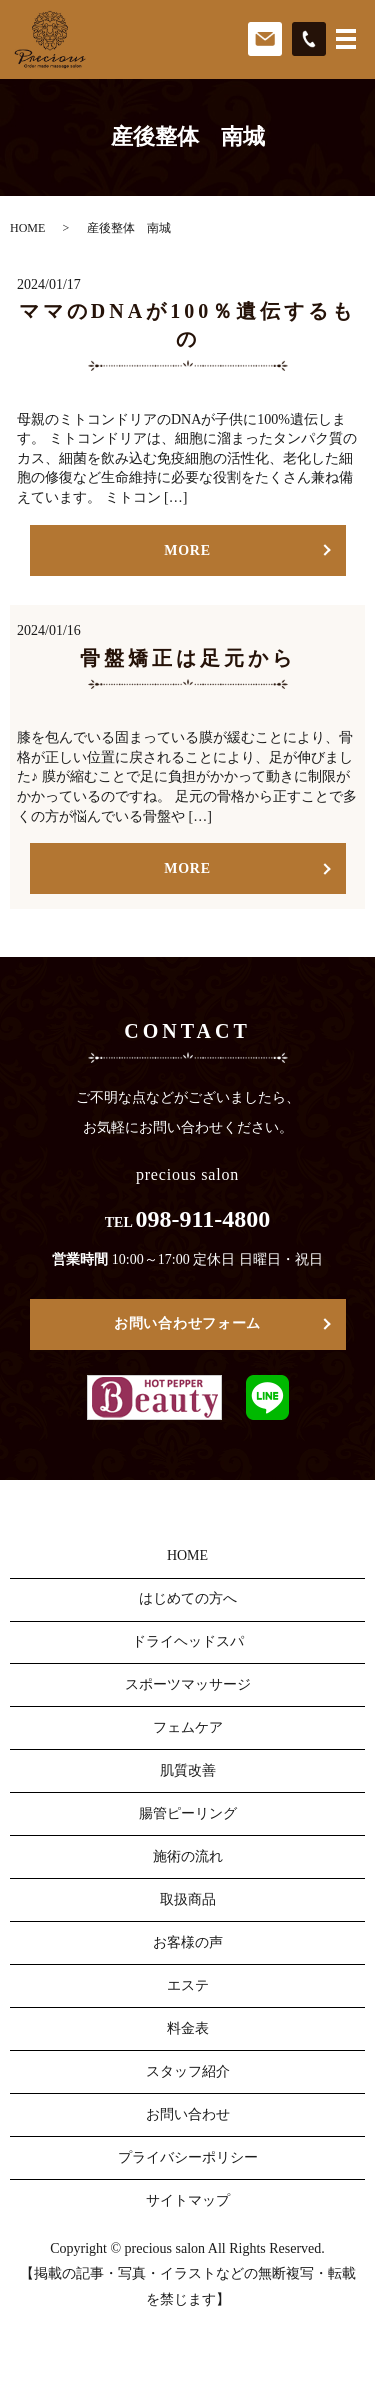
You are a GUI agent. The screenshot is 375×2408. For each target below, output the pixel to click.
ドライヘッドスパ (188, 1641)
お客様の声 (188, 1942)
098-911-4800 (203, 1219)
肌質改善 (188, 1770)
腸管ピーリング (188, 1813)
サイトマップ (188, 2200)
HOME (27, 228)
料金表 (188, 2028)
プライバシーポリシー (188, 2157)
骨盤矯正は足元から (188, 658)
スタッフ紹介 (188, 2071)
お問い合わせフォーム (187, 1323)
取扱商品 (188, 1899)
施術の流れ (188, 1856)
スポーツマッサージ (188, 1684)
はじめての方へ (188, 1598)
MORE (187, 550)
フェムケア (188, 1727)
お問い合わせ (188, 2114)
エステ (188, 1985)
